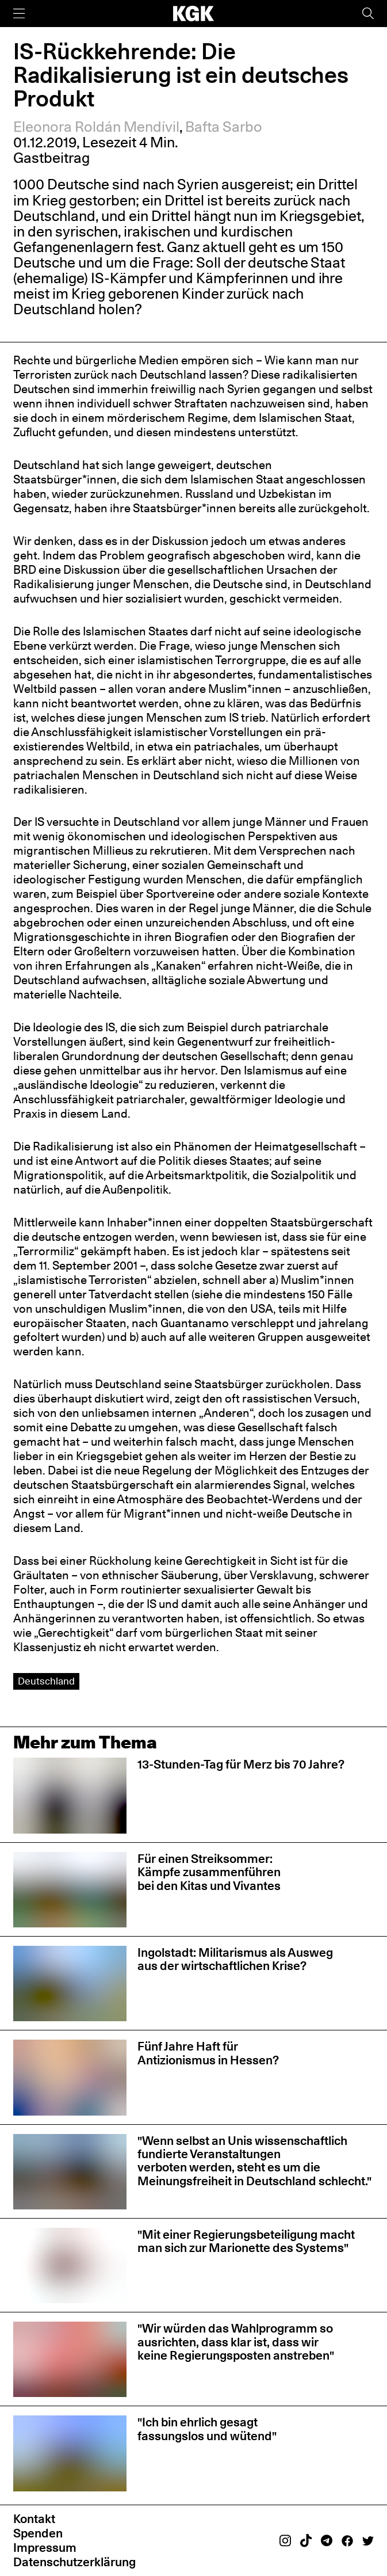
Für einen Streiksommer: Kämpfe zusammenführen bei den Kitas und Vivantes (209, 1872)
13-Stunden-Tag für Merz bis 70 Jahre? (240, 1763)
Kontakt (34, 2518)
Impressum (44, 2547)
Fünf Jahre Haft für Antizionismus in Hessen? (208, 2052)
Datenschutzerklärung (74, 2561)
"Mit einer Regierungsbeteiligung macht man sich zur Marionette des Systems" (246, 2241)
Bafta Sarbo (223, 126)
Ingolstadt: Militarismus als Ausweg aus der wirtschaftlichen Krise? (235, 1959)
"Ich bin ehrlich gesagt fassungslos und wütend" (207, 2428)
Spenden (38, 2532)
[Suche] (368, 13)
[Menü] (19, 13)
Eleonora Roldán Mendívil (96, 126)
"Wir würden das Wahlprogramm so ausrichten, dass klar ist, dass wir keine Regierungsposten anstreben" (235, 2341)
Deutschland (46, 1681)
